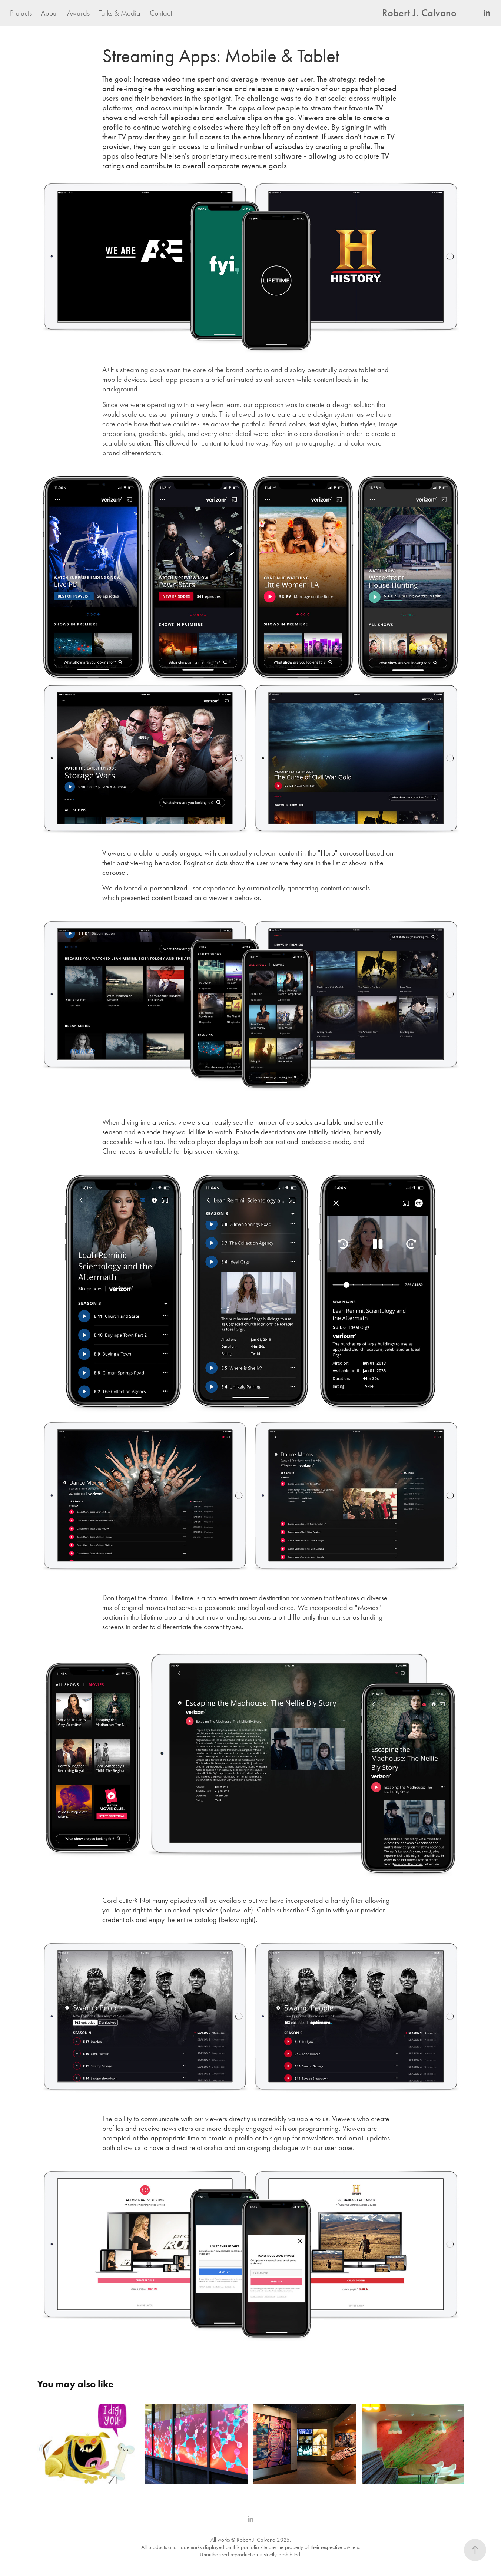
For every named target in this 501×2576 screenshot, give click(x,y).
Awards (78, 13)
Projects (21, 13)
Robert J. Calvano (419, 13)
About (49, 13)
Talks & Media (119, 13)
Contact (161, 13)
